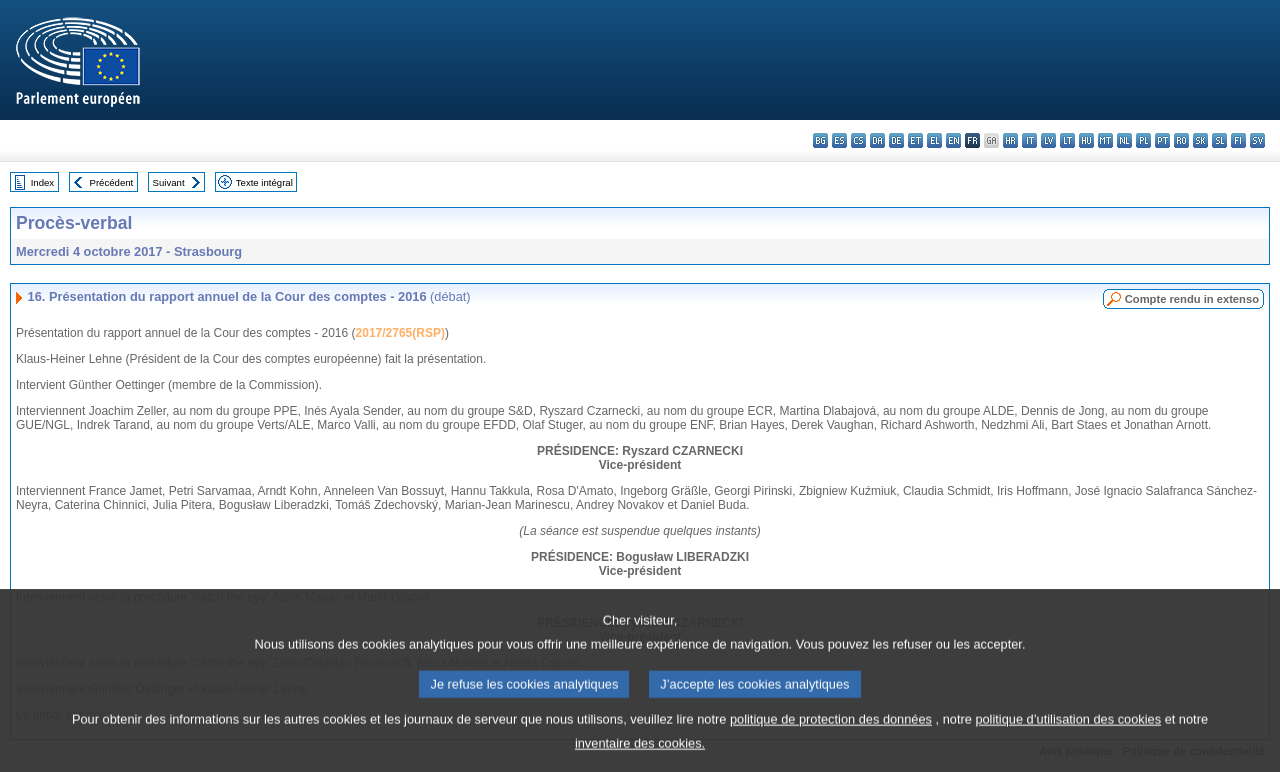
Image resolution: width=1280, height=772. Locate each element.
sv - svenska (1257, 140)
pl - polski (1143, 140)
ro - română (1181, 140)
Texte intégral (264, 182)
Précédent (112, 182)
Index (42, 182)
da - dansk (877, 140)
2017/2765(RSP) (400, 333)
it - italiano (1029, 140)
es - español (839, 140)
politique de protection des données (831, 736)
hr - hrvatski (1010, 140)
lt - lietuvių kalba (1067, 140)
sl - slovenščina (1219, 140)
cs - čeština (858, 140)
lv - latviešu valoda (1048, 140)
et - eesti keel (915, 140)
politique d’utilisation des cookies (1068, 736)
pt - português (1162, 140)
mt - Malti (1105, 140)
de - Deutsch (896, 140)
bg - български (820, 140)
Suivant (169, 182)
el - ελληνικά (934, 140)
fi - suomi (1238, 140)
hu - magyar (1086, 140)
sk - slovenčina (1200, 140)
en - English (953, 140)
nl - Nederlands (1124, 140)
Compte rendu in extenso (1192, 299)
